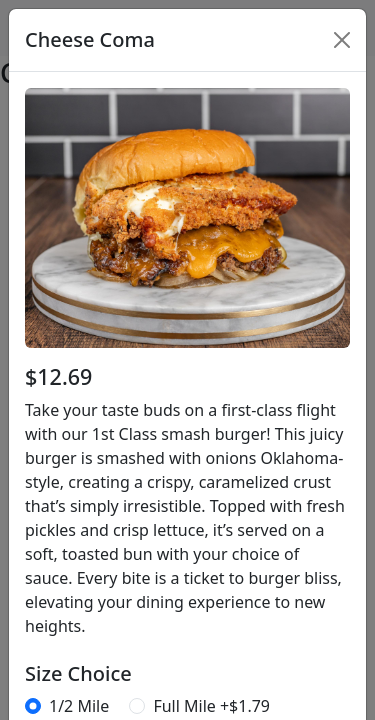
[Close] (342, 40)
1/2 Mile (79, 706)
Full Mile (211, 706)
